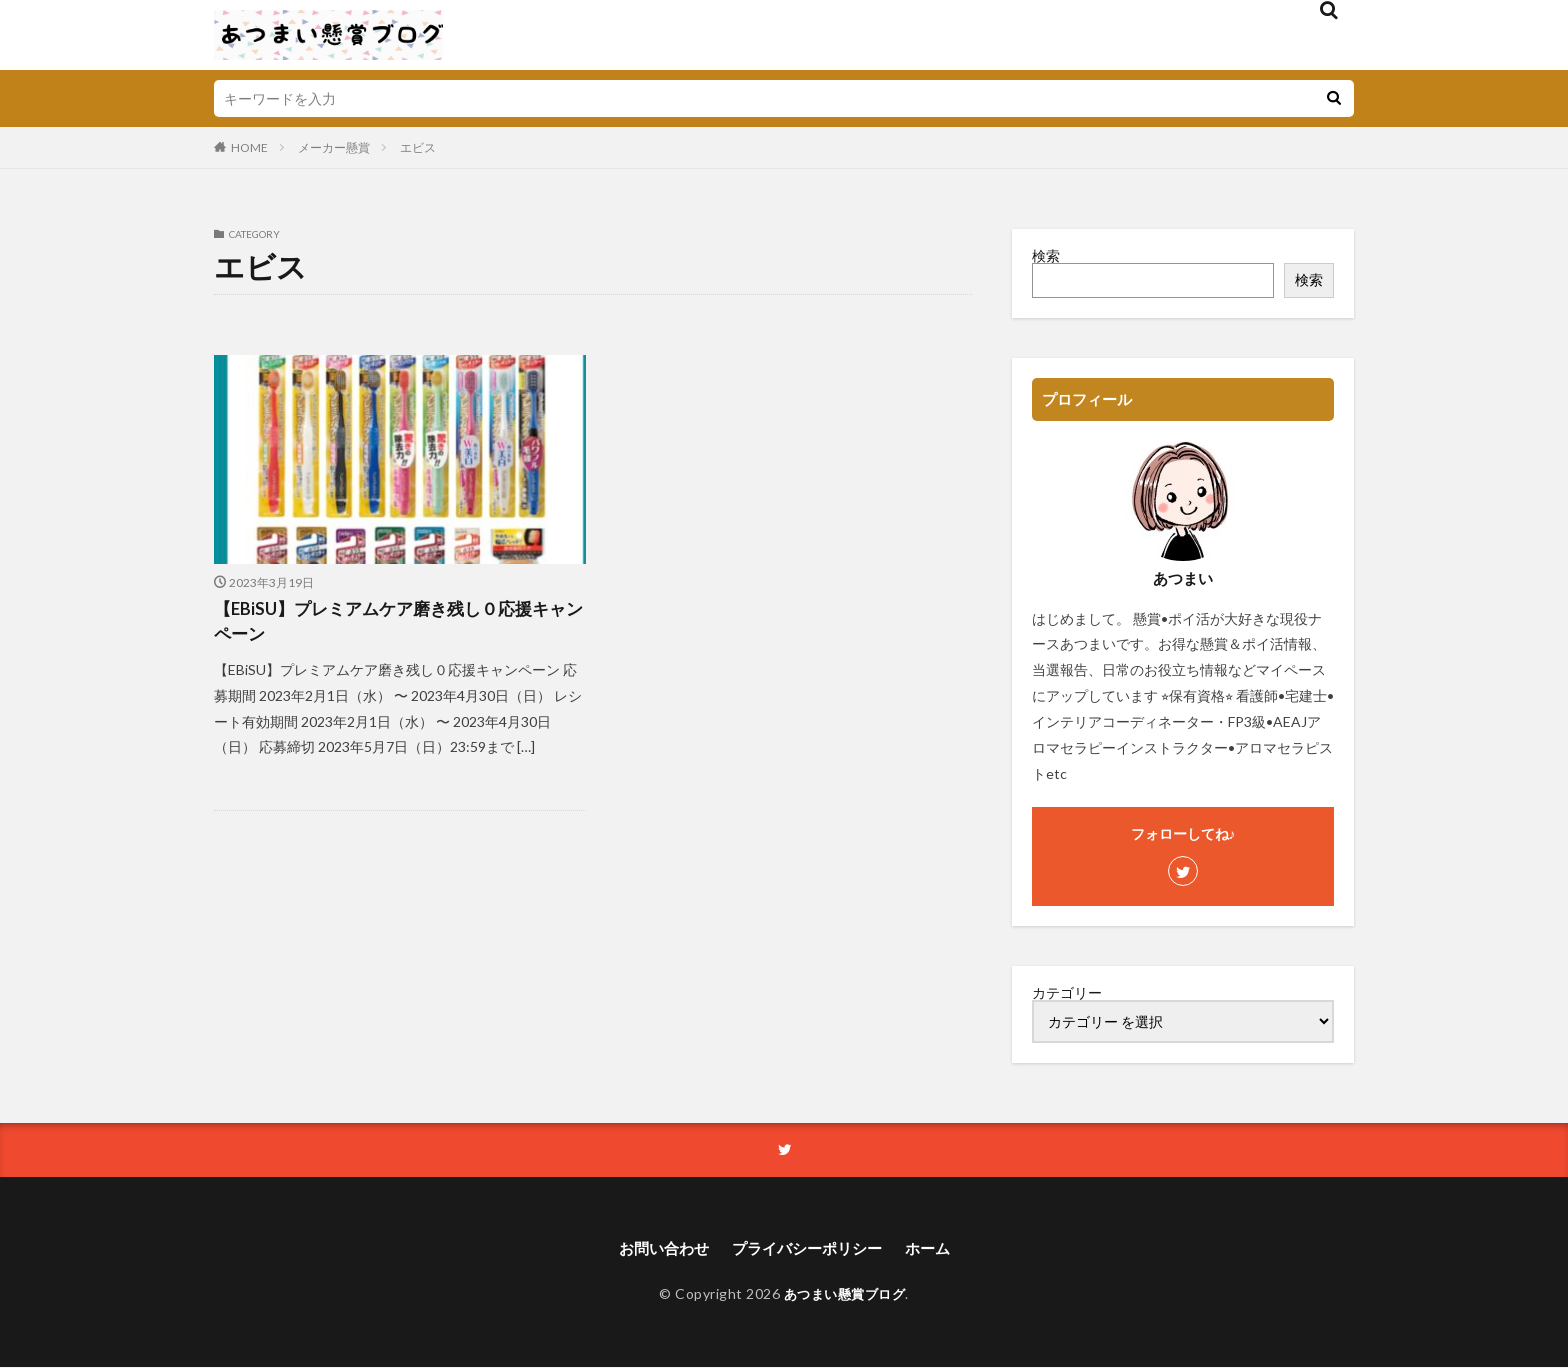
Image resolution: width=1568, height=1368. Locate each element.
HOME (249, 147)
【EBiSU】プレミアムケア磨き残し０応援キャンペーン (391, 623)
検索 (1046, 255)
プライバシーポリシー (808, 1249)
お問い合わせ (657, 1249)
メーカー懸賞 (334, 147)
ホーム (935, 1249)
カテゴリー (1067, 993)
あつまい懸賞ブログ (844, 1295)
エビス (418, 147)
